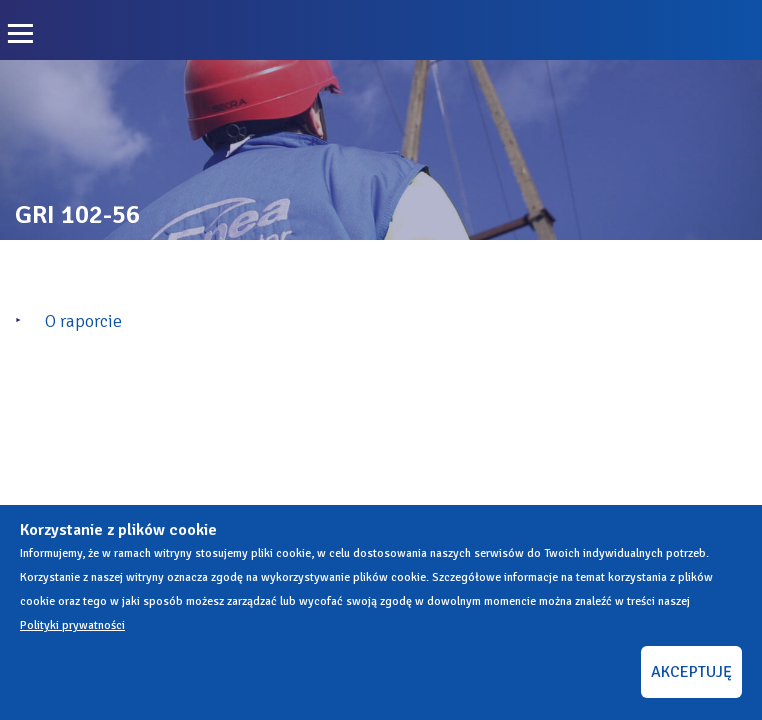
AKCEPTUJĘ (691, 672)
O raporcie (83, 321)
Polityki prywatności (72, 625)
